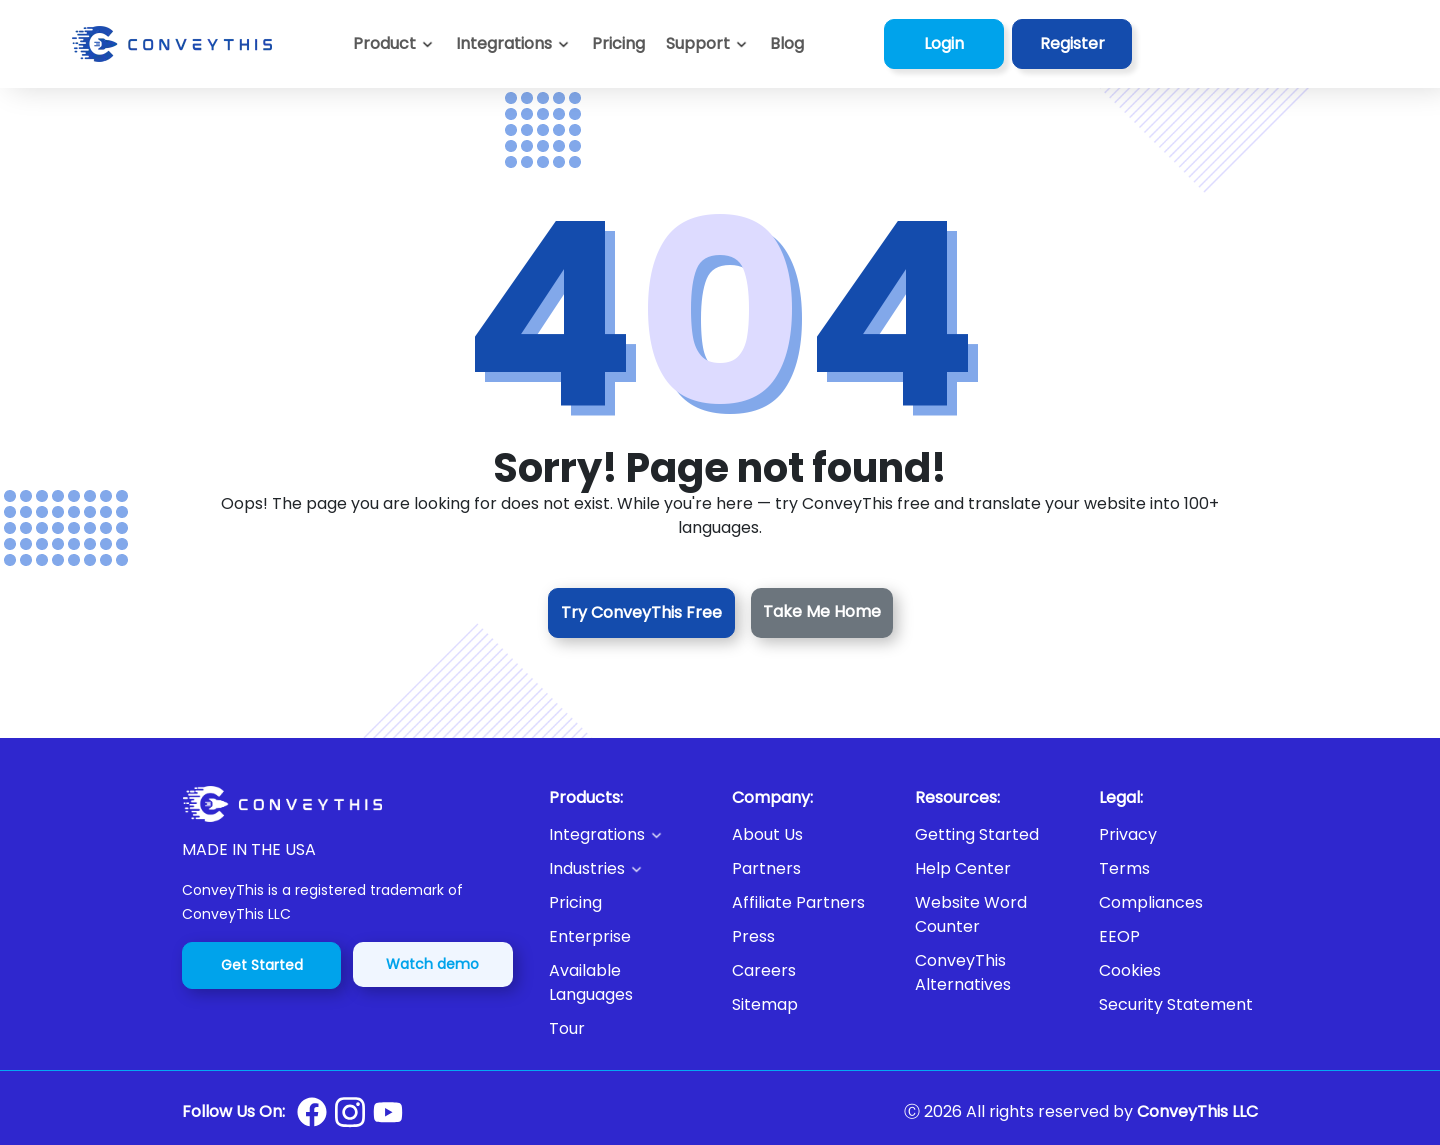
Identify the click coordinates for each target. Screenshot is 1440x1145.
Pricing (575, 902)
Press (753, 936)
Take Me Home (822, 611)
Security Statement (1176, 1004)
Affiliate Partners (798, 902)
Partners (766, 868)
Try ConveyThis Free (641, 612)
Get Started (262, 965)
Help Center (963, 868)
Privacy (1128, 834)
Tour (567, 1028)
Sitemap (765, 1004)
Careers (764, 970)
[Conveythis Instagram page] (350, 1112)
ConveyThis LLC (1197, 1111)
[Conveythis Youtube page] (388, 1112)
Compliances (1151, 902)
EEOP (1119, 936)
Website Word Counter (971, 914)
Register (1072, 43)
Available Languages (591, 982)
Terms (1124, 868)
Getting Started (977, 834)
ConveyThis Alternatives (963, 972)
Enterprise (590, 936)
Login (944, 43)
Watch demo (432, 964)
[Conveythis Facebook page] (312, 1112)
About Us (767, 834)
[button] (707, 44)
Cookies (1130, 970)
